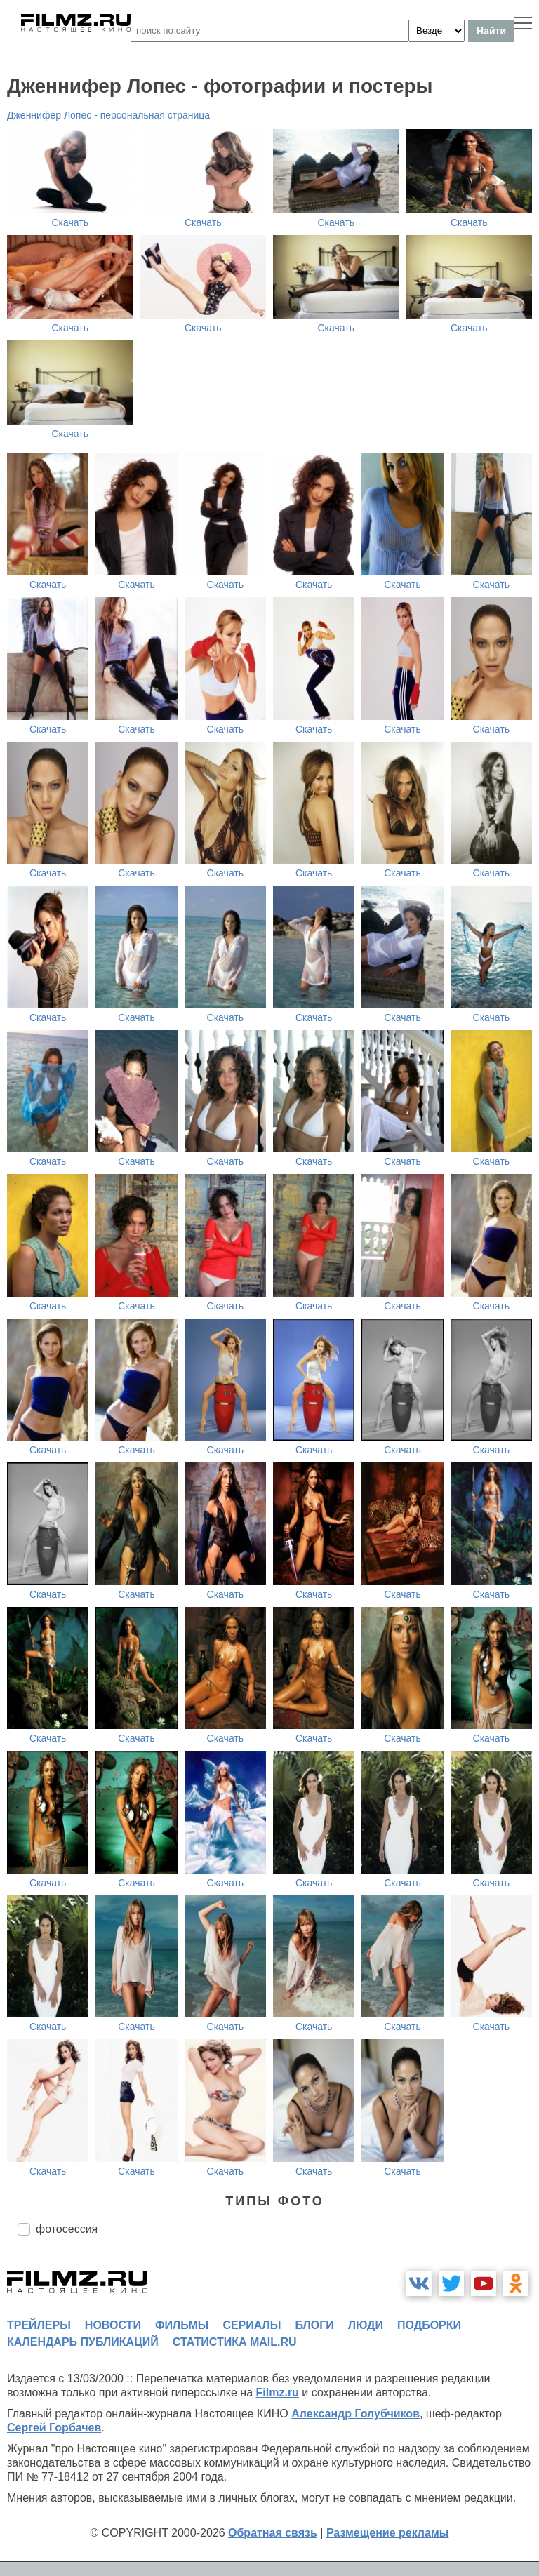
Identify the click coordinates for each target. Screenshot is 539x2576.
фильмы (181, 2325)
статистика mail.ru (235, 2342)
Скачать (70, 222)
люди (365, 2325)
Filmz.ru (277, 2392)
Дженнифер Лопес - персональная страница (108, 115)
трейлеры (39, 2325)
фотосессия (67, 2229)
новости (113, 2325)
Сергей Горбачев (54, 2428)
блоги (314, 2325)
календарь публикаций (83, 2342)
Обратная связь (272, 2533)
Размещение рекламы (387, 2533)
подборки (429, 2325)
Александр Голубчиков (355, 2414)
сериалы (251, 2325)
